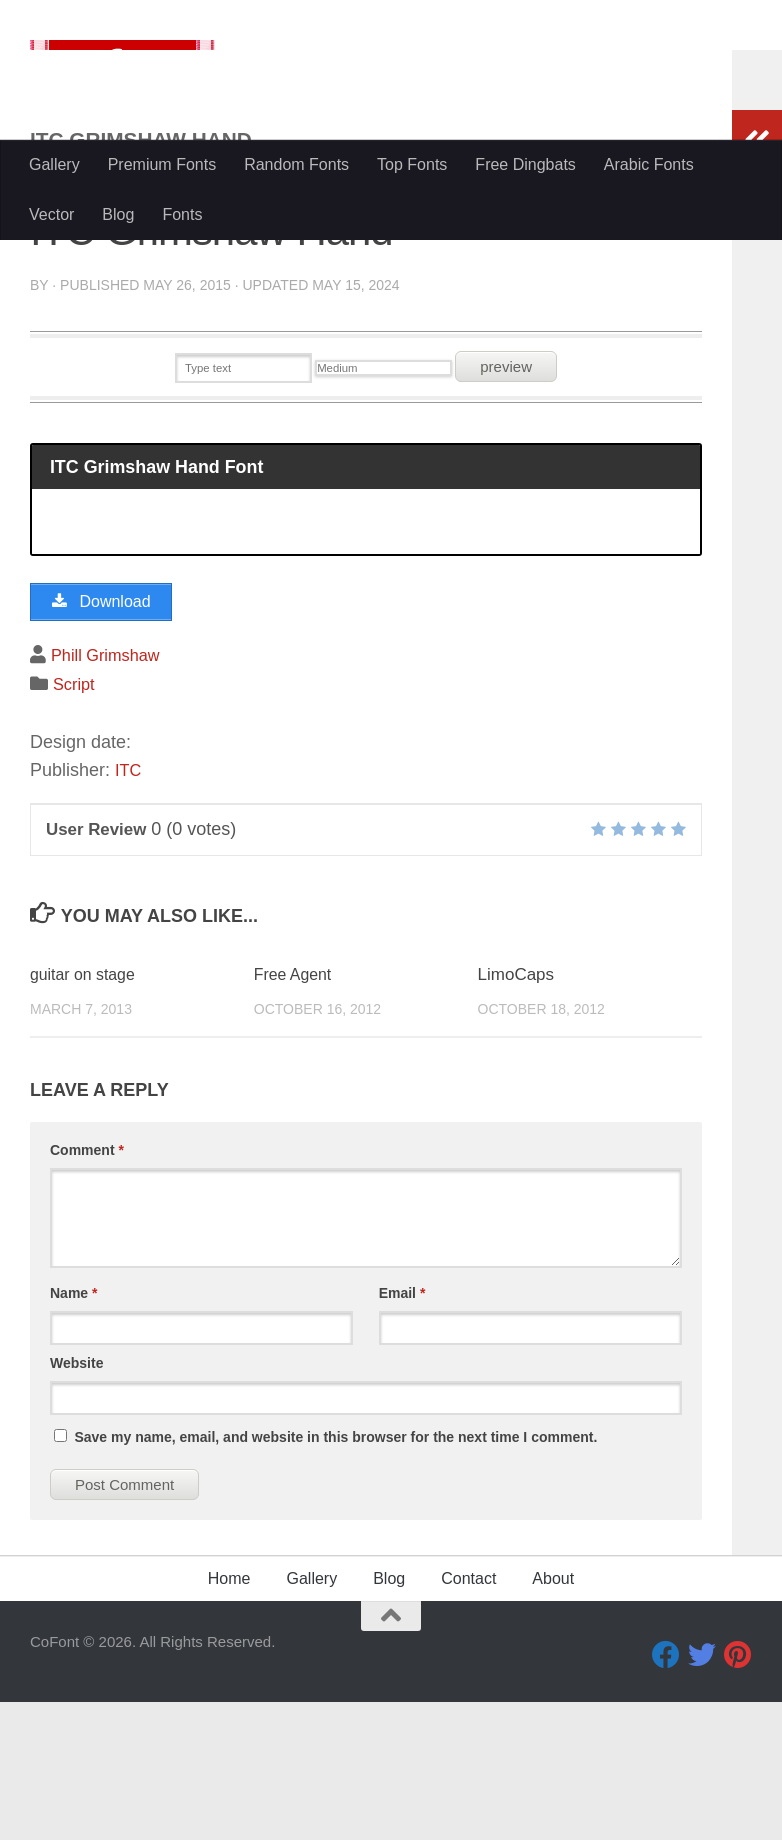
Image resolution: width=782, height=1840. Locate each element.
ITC (129, 908)
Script (76, 822)
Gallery (54, 164)
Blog (118, 214)
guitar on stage (86, 1112)
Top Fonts (412, 164)
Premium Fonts (162, 164)
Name (73, 1431)
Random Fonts (296, 164)
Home (229, 1716)
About (553, 1716)
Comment (87, 1288)
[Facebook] (666, 1793)
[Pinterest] (738, 1793)
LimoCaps (516, 1112)
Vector (51, 214)
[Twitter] (702, 1793)
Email (402, 1431)
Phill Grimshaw (111, 793)
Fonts (182, 214)
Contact (468, 1716)
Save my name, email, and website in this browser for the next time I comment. (335, 1575)
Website (76, 1501)
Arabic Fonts (649, 164)
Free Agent (295, 1112)
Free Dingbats (525, 164)
